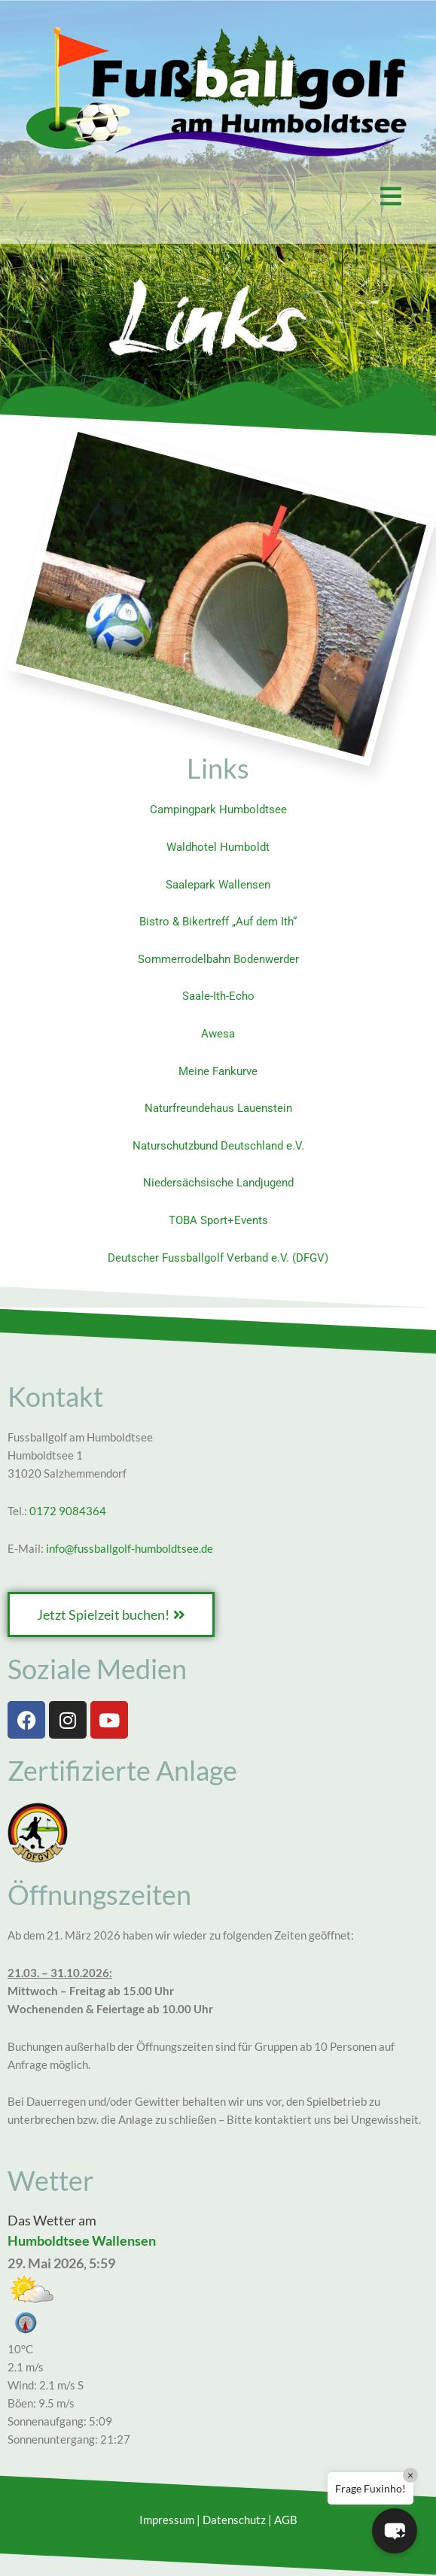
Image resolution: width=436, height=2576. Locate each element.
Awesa (218, 1033)
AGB (285, 2520)
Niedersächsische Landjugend (218, 1182)
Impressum (166, 2520)
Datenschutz (234, 2520)
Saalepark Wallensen (218, 885)
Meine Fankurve (218, 1071)
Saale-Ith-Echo (218, 996)
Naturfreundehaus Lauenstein (218, 1108)
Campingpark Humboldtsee (218, 809)
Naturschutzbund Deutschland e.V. (218, 1146)
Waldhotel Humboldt (218, 847)
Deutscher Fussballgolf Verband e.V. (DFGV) (218, 1258)
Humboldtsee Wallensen (82, 2240)
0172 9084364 (67, 1511)
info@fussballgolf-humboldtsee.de (129, 1548)
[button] (218, 196)
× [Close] (410, 2474)
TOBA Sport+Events (218, 1220)
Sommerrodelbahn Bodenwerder (218, 959)
